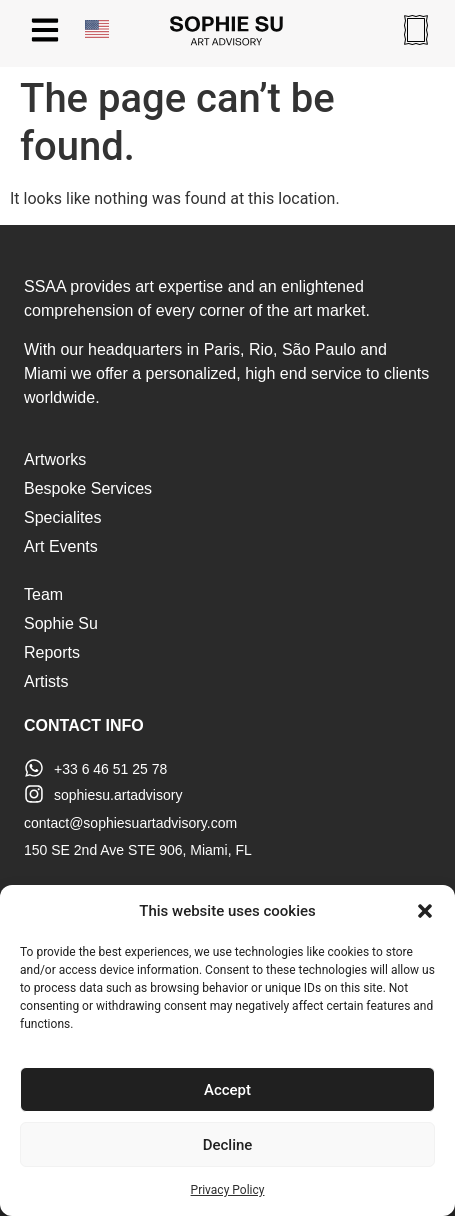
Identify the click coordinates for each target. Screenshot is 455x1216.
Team (43, 594)
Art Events (61, 546)
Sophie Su (61, 623)
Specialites (62, 517)
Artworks (55, 459)
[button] (425, 911)
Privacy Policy (228, 1190)
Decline (228, 1145)
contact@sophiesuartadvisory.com (130, 823)
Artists (46, 681)
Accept (227, 1090)
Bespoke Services (88, 488)
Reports (52, 652)
